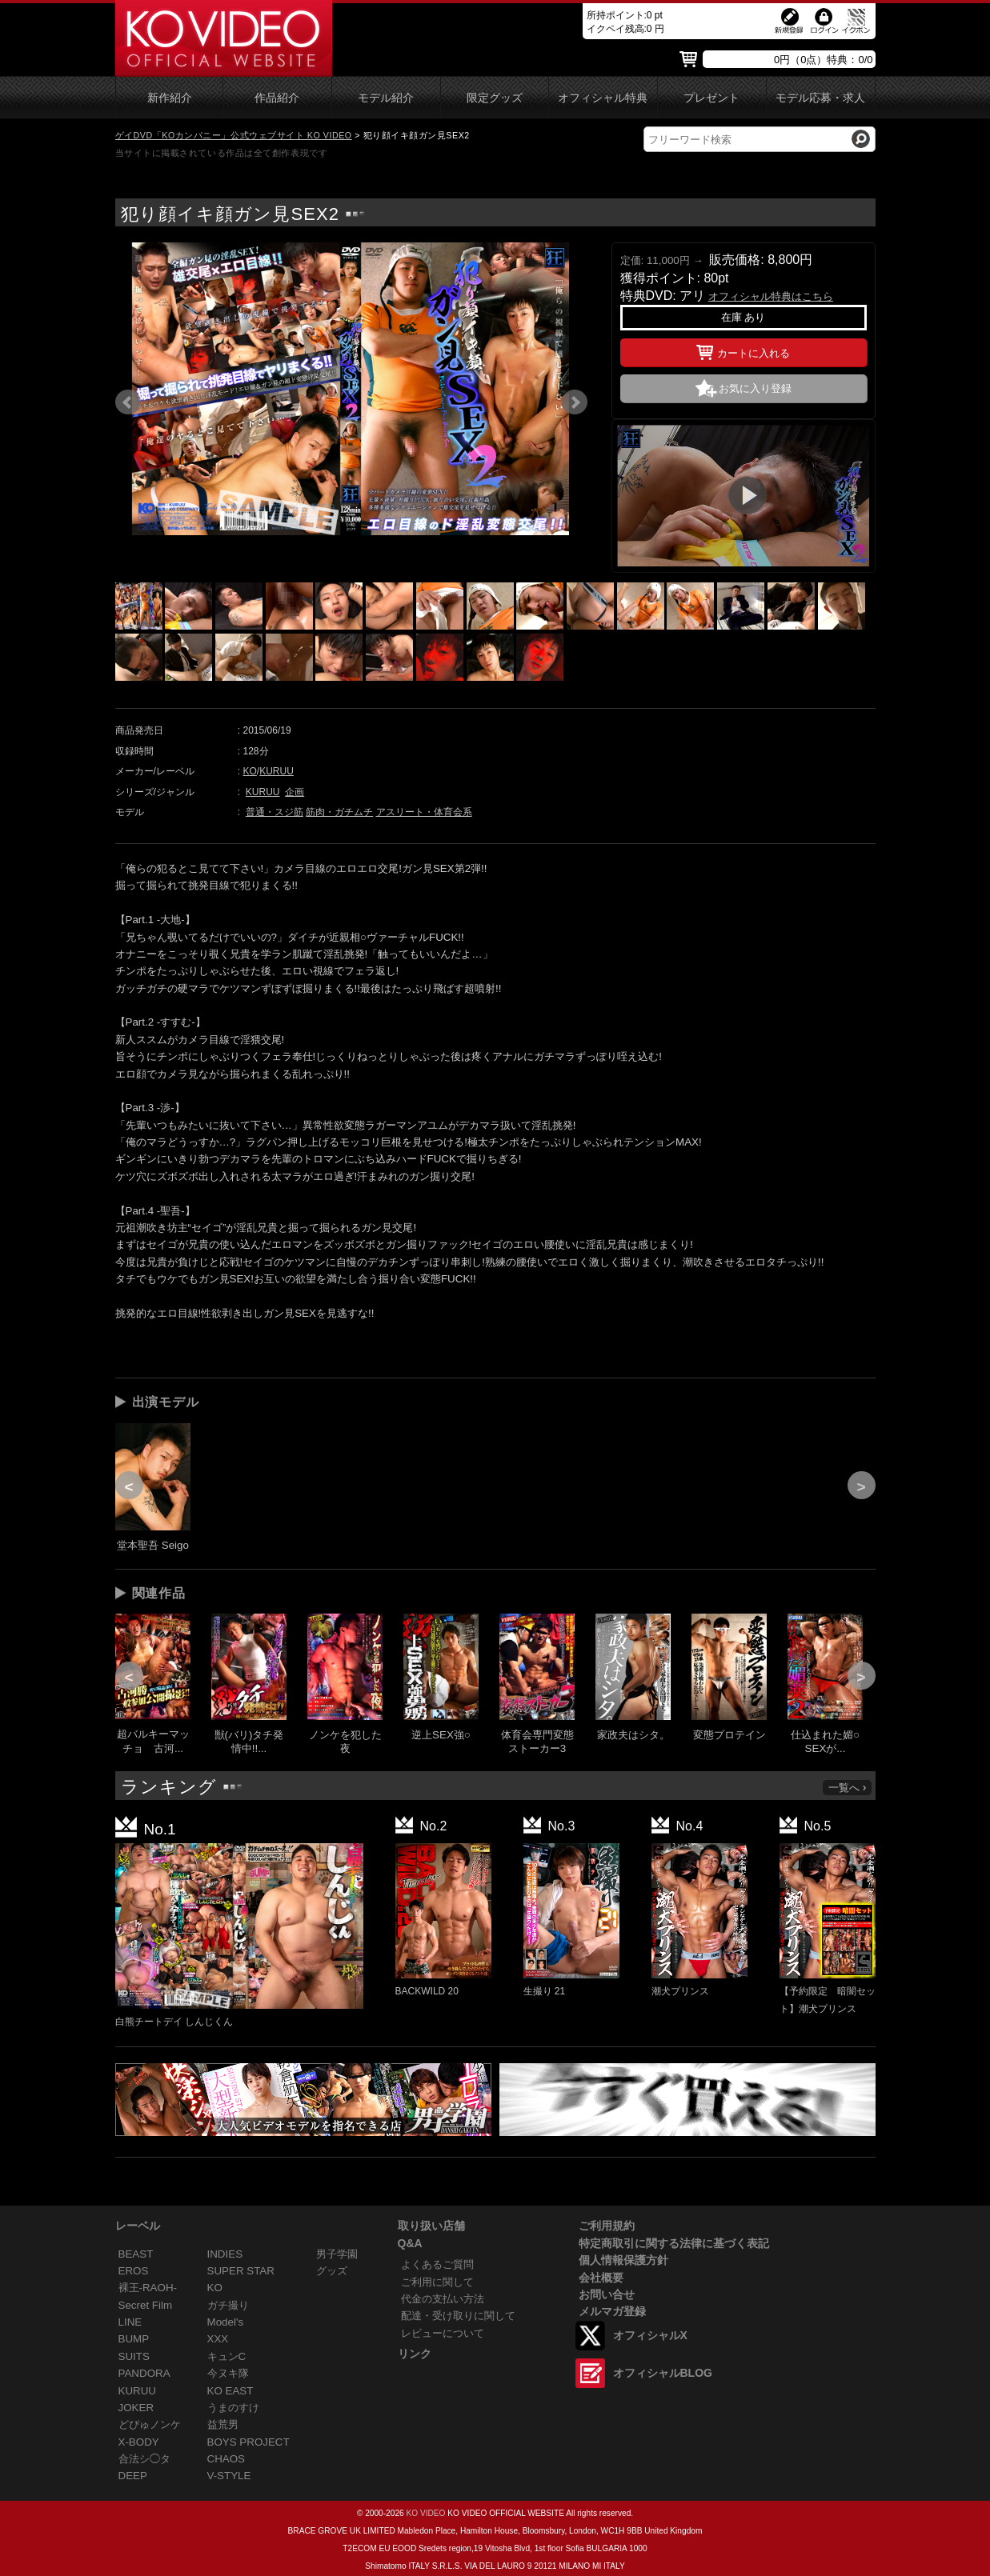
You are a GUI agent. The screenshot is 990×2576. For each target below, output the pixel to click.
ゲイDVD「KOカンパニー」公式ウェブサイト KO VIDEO (233, 135)
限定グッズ (495, 98)
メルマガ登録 (612, 2311)
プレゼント (711, 98)
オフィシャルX (650, 2335)
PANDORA (144, 2373)
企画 (294, 792)
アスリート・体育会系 (424, 812)
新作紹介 (169, 98)
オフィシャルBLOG (662, 2372)
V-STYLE (229, 2476)
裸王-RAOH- (148, 2288)
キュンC (226, 2356)
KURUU (276, 771)
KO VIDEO (425, 2513)
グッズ (331, 2271)
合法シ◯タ (144, 2459)
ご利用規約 (607, 2225)
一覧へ (848, 1788)
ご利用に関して (437, 2282)
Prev (128, 402)
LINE (130, 2322)
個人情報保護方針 (623, 2260)
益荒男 (222, 2424)
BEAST (136, 2254)
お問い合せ (607, 2294)
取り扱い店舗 (431, 2225)
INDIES (225, 2254)
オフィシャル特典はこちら (770, 296)
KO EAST (230, 2391)
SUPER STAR (241, 2271)
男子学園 (337, 2254)
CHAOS (226, 2459)
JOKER (136, 2408)
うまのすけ (233, 2408)
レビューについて (442, 2333)
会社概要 (601, 2277)
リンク (414, 2353)
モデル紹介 (386, 98)
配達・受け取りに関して (458, 2316)
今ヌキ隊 (228, 2373)
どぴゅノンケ (149, 2424)
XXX (218, 2339)
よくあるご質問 (437, 2264)
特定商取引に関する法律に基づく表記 (674, 2243)
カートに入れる (743, 350)
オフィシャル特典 (602, 98)
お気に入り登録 (755, 388)
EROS (133, 2271)
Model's (225, 2322)
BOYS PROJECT (248, 2442)
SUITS (134, 2356)
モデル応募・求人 (820, 98)
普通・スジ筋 (274, 812)
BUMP (134, 2339)
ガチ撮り (228, 2305)
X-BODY (138, 2442)
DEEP (132, 2476)
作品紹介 (277, 98)
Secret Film (145, 2305)
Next (574, 402)
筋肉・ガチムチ (339, 812)
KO (250, 771)
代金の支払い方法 (442, 2299)
